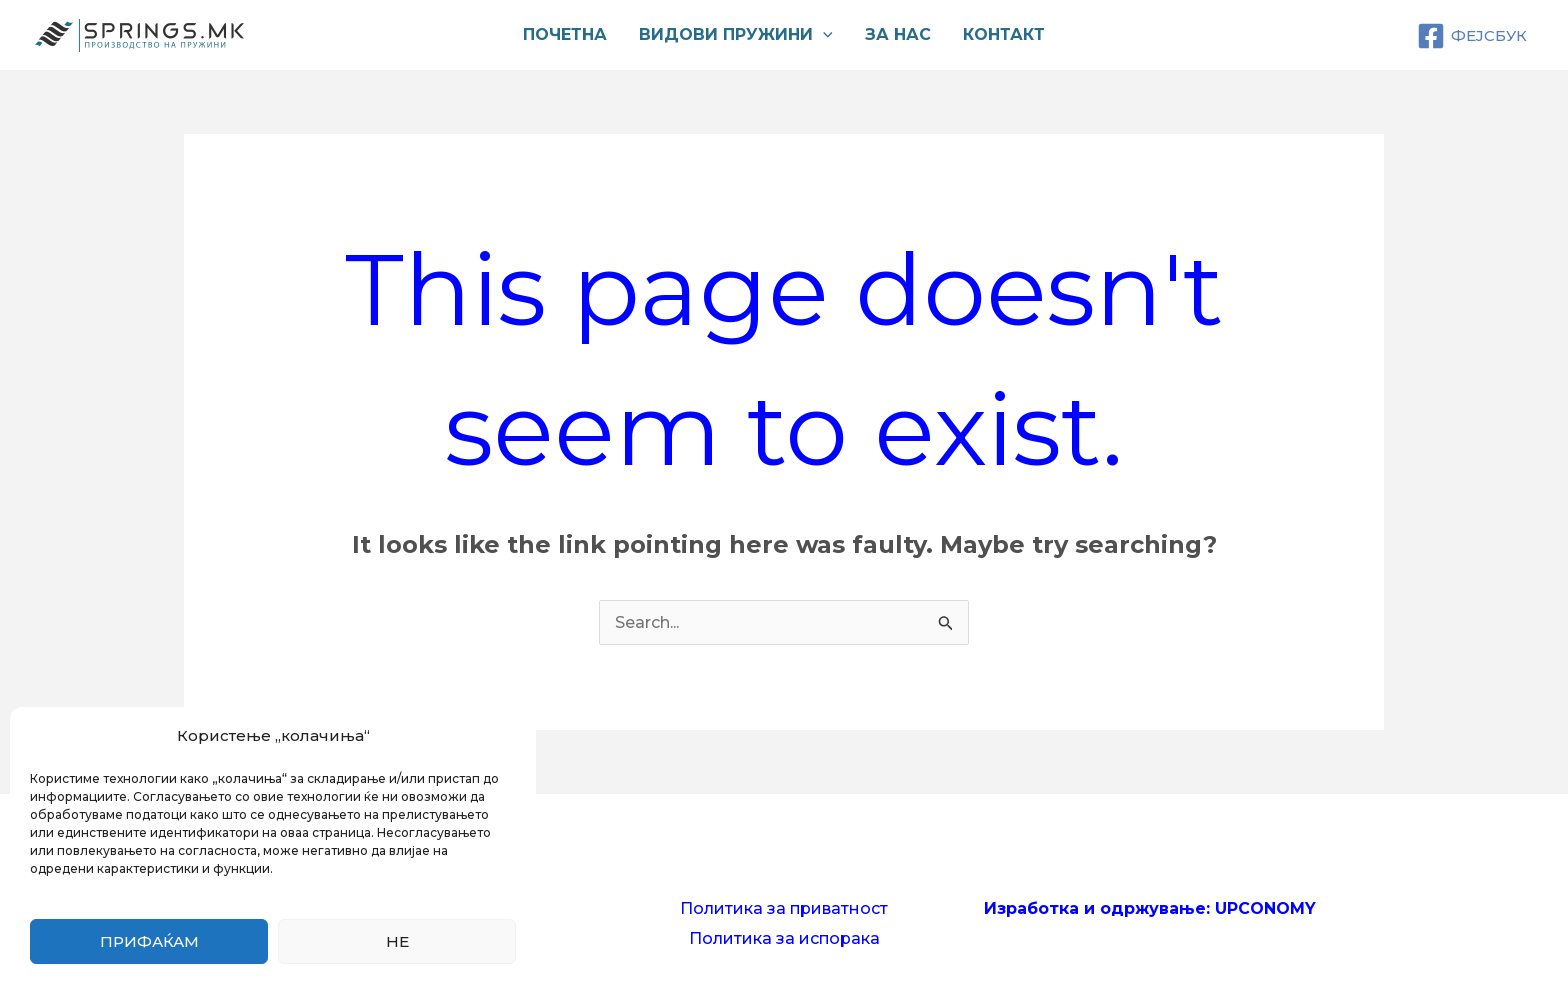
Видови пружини (736, 35)
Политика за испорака (784, 938)
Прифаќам (149, 941)
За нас (898, 34)
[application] (823, 35)
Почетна (565, 34)
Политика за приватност (784, 908)
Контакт (1004, 34)
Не (397, 941)
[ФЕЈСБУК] (1472, 36)
